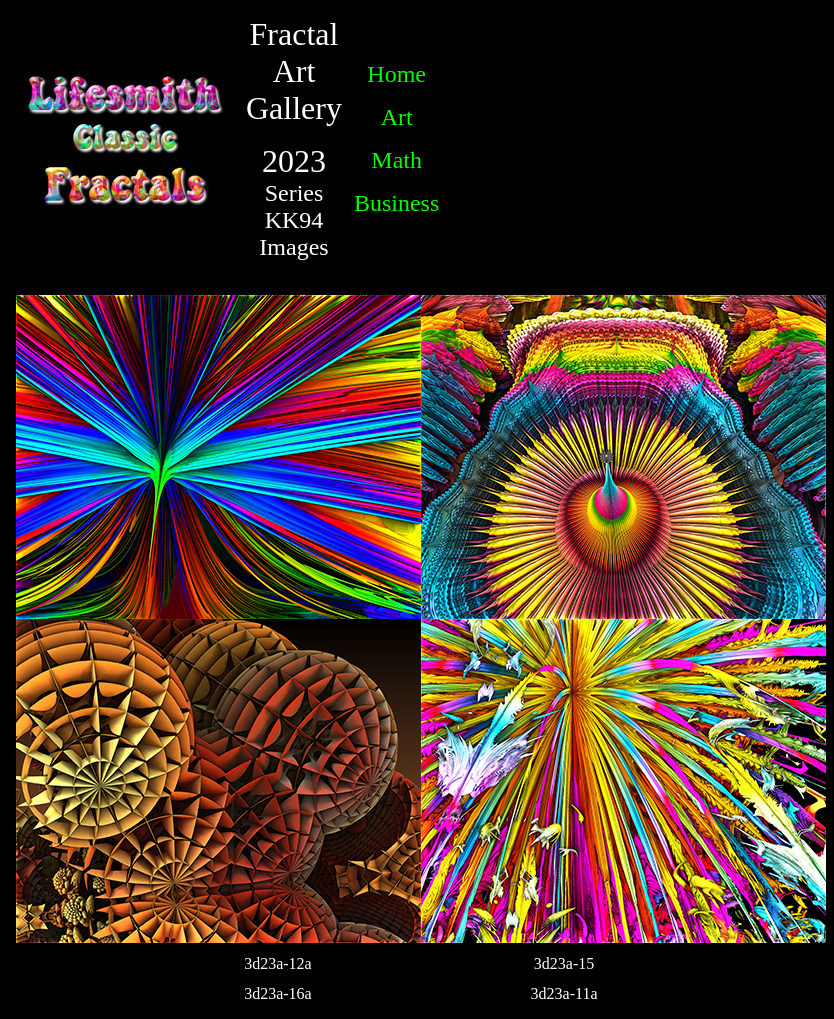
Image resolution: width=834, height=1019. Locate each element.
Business (396, 203)
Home (396, 74)
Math (396, 160)
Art (397, 117)
